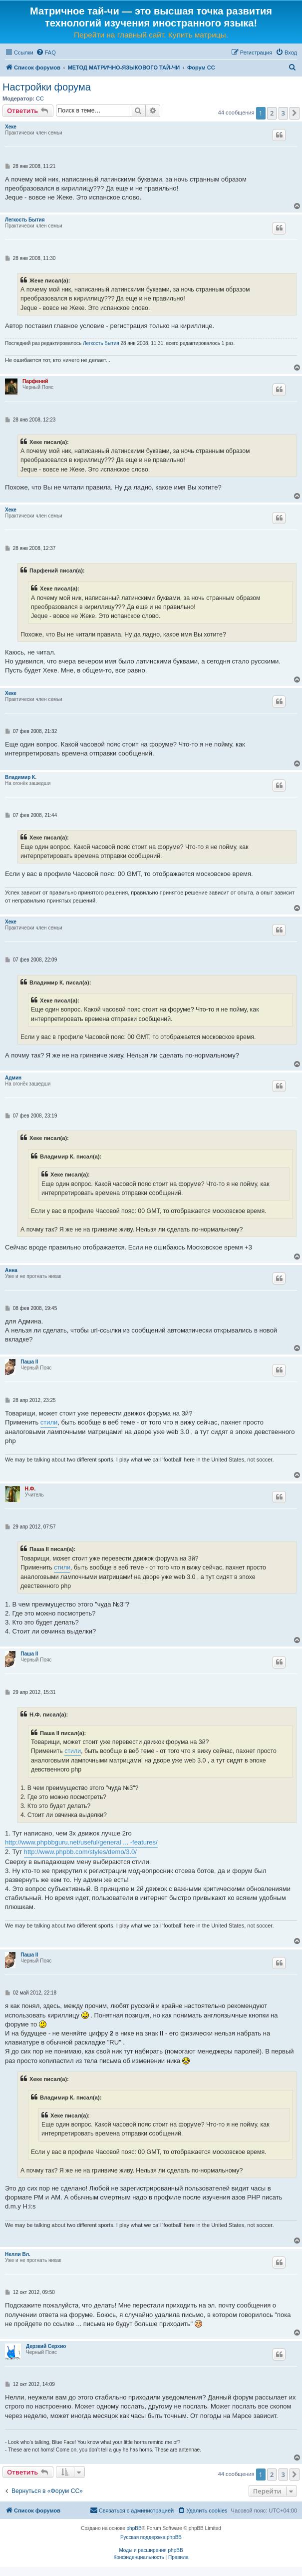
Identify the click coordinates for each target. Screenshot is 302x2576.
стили (49, 1422)
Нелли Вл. (17, 2254)
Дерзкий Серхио (46, 2346)
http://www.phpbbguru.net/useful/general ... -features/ (81, 1842)
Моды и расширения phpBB (151, 2550)
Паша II (29, 1361)
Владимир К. (20, 777)
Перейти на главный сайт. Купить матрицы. (151, 35)
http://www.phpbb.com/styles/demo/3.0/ (80, 1852)
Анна (11, 1270)
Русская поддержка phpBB (151, 2537)
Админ (13, 1077)
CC (40, 99)
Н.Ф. (30, 1489)
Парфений (35, 381)
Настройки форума (46, 87)
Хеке (10, 127)
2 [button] (272, 113)
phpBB (134, 2528)
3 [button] (283, 113)
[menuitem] (46, 52)
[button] (295, 113)
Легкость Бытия (25, 219)
